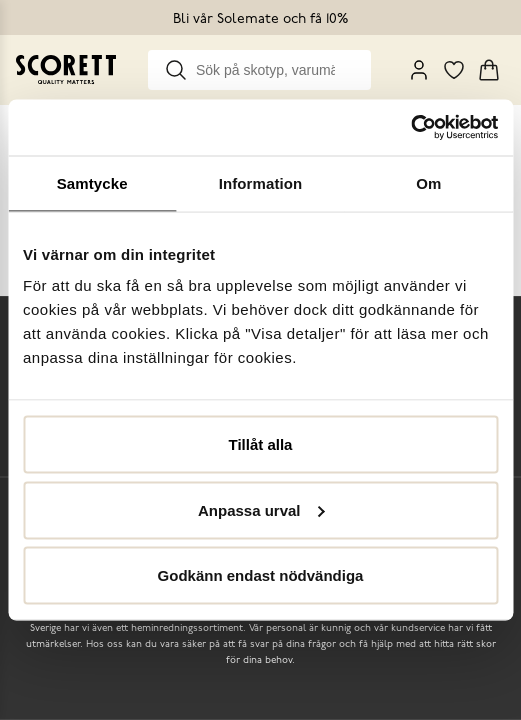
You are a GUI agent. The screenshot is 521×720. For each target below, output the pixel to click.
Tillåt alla (261, 444)
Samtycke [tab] (92, 182)
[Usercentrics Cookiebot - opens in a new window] (410, 128)
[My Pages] (419, 70)
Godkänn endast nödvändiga (261, 575)
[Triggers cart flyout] (489, 70)
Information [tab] (261, 182)
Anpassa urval (261, 509)
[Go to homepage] (66, 69)
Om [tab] (428, 182)
